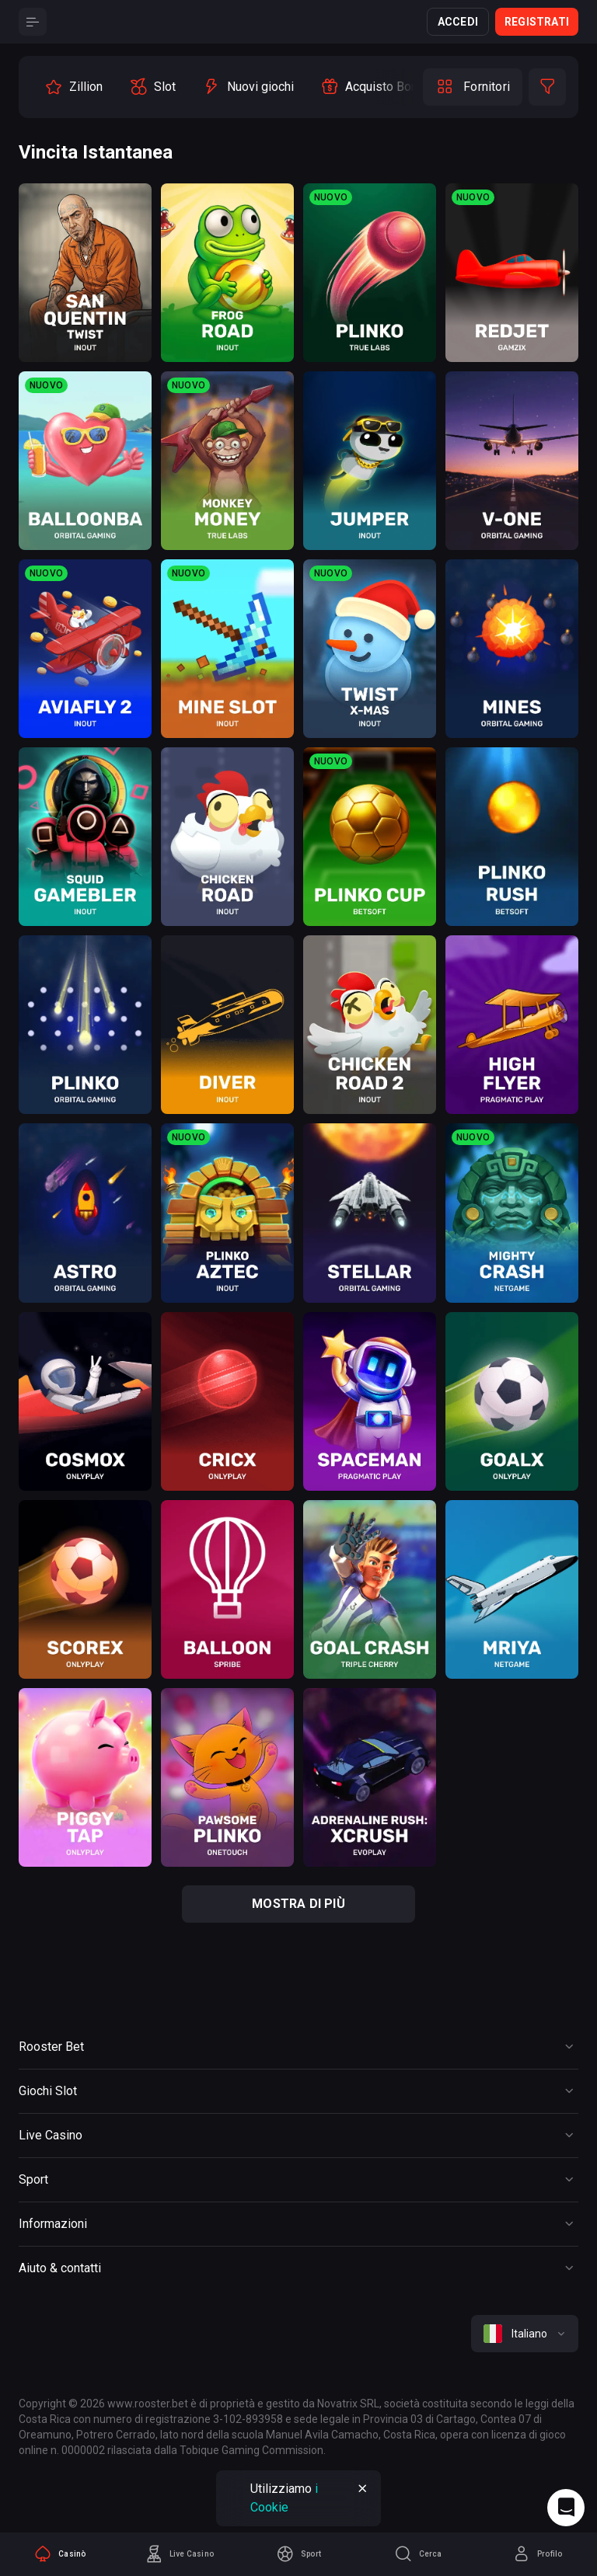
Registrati (536, 22)
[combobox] (524, 2333)
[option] (73, 87)
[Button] (33, 22)
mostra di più (298, 1903)
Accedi (458, 22)
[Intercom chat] (566, 2507)
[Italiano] (524, 2333)
